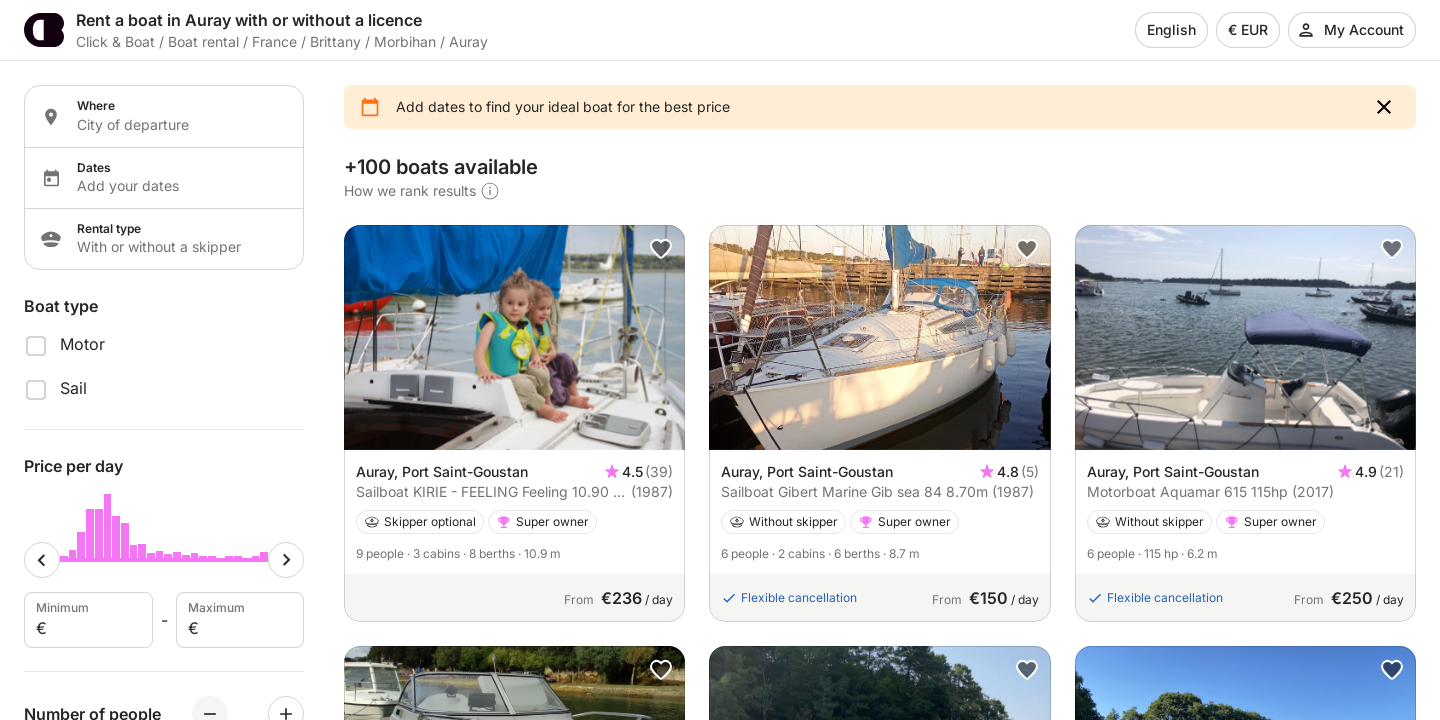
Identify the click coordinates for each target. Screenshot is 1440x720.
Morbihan (405, 41)
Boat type (61, 306)
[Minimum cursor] (42, 560)
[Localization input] (178, 125)
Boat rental (203, 41)
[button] (1384, 107)
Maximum (238, 620)
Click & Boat (115, 41)
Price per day (73, 466)
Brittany (335, 41)
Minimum (86, 620)
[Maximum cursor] (286, 560)
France (274, 41)
